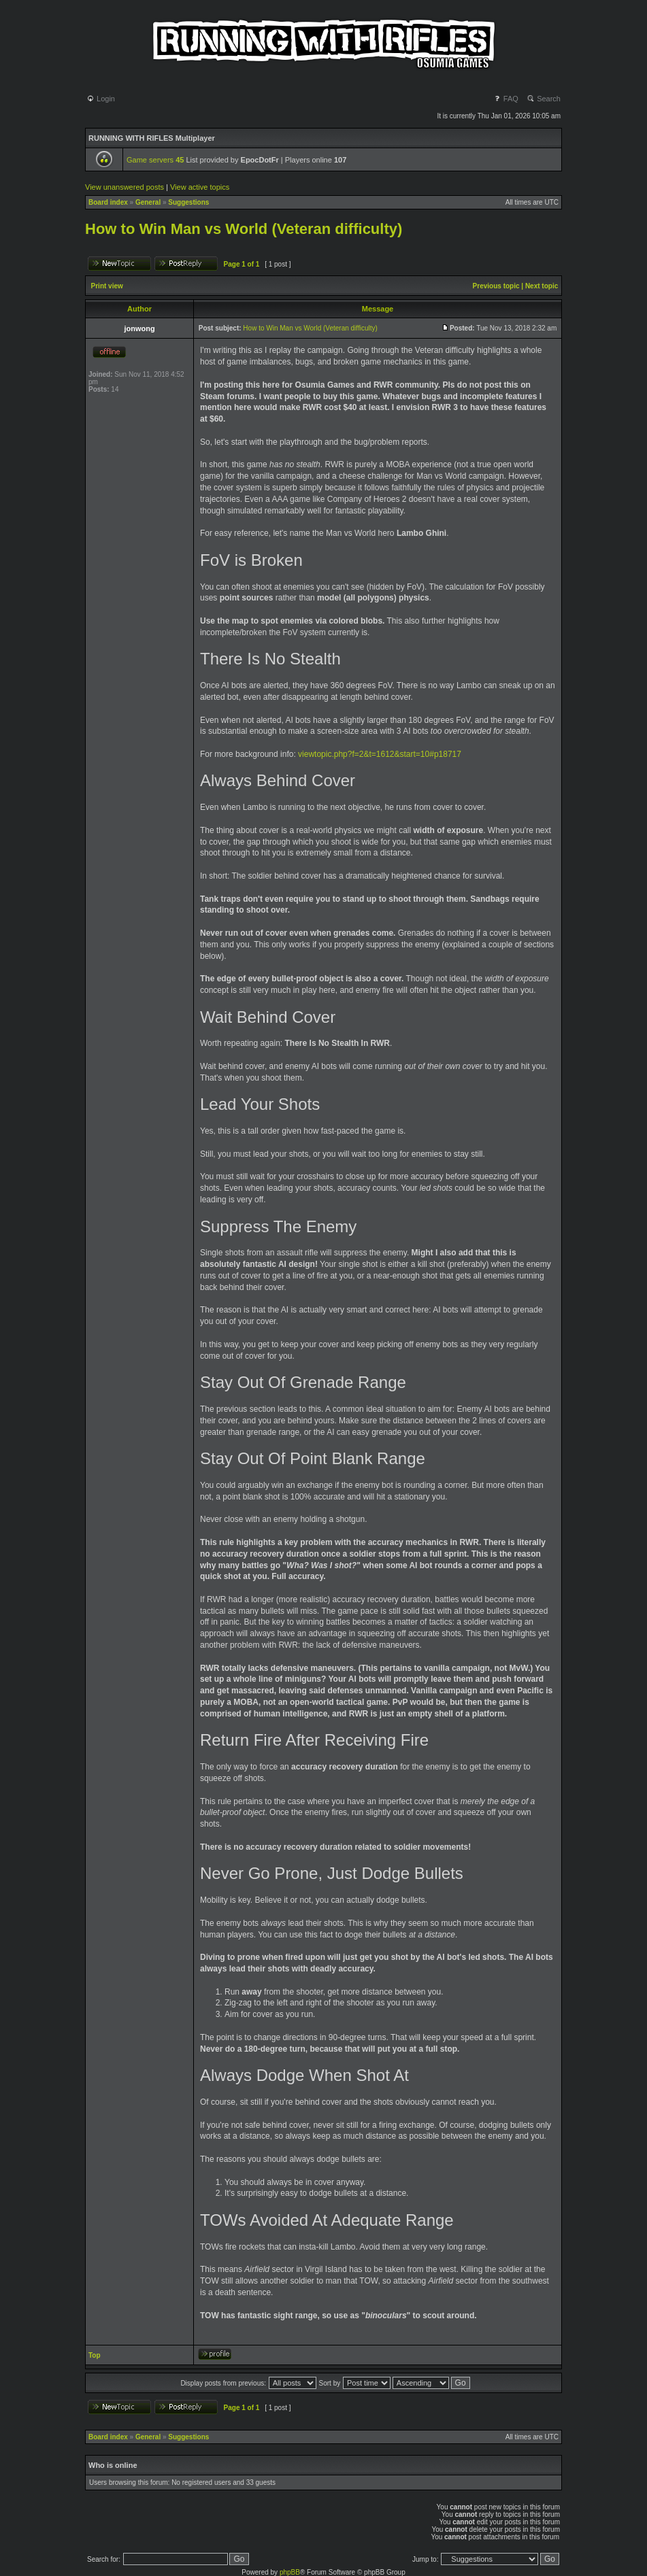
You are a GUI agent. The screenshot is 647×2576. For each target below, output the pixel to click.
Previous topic (496, 286)
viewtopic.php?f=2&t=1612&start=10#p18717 (379, 754)
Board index (108, 202)
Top (94, 2355)
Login (100, 99)
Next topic (541, 286)
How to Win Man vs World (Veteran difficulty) (243, 228)
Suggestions (188, 202)
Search (544, 99)
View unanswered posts (124, 187)
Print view (107, 286)
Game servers (155, 160)
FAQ (505, 99)
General (148, 202)
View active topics (199, 187)
